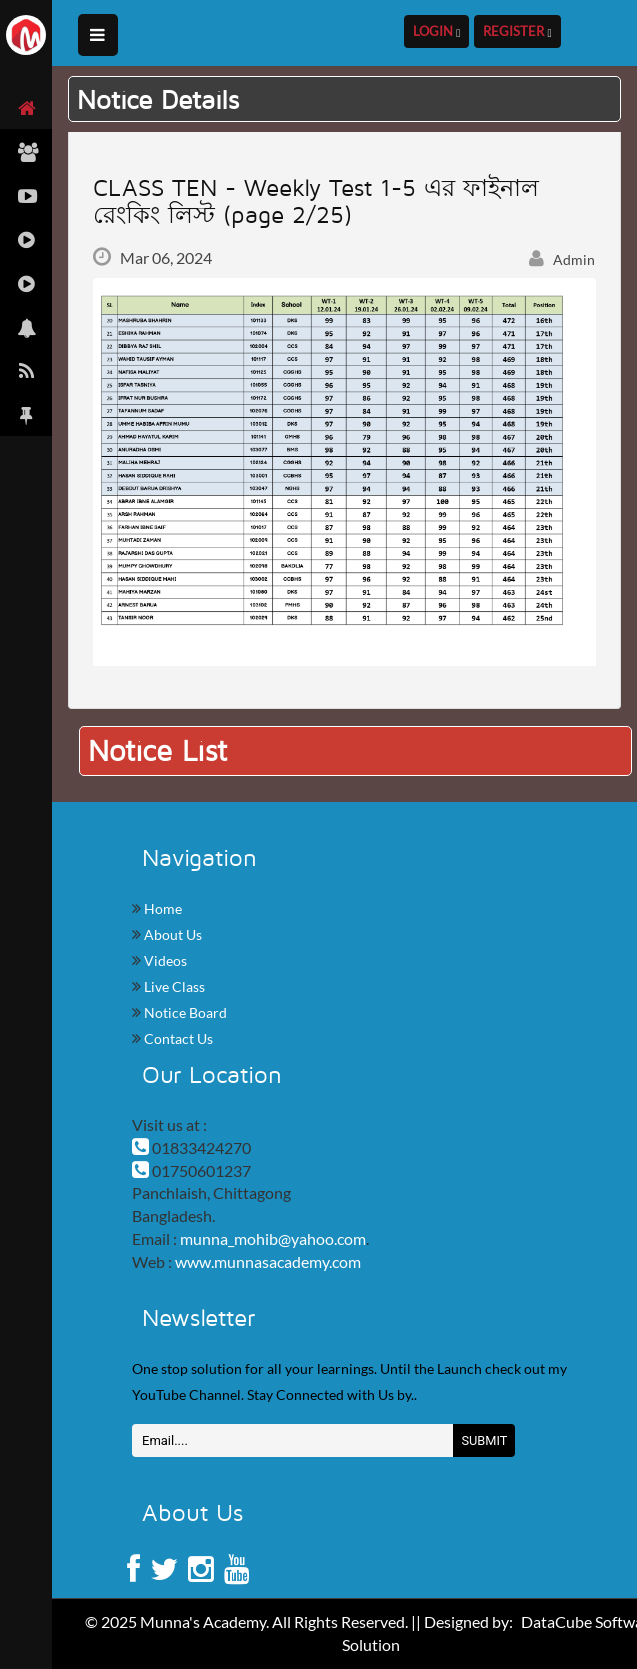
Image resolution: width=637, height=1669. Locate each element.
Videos (164, 960)
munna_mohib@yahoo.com (273, 1238)
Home (161, 908)
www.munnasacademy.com (268, 1261)
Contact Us (177, 1038)
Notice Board (184, 1012)
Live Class (173, 986)
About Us (171, 934)
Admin (562, 259)
